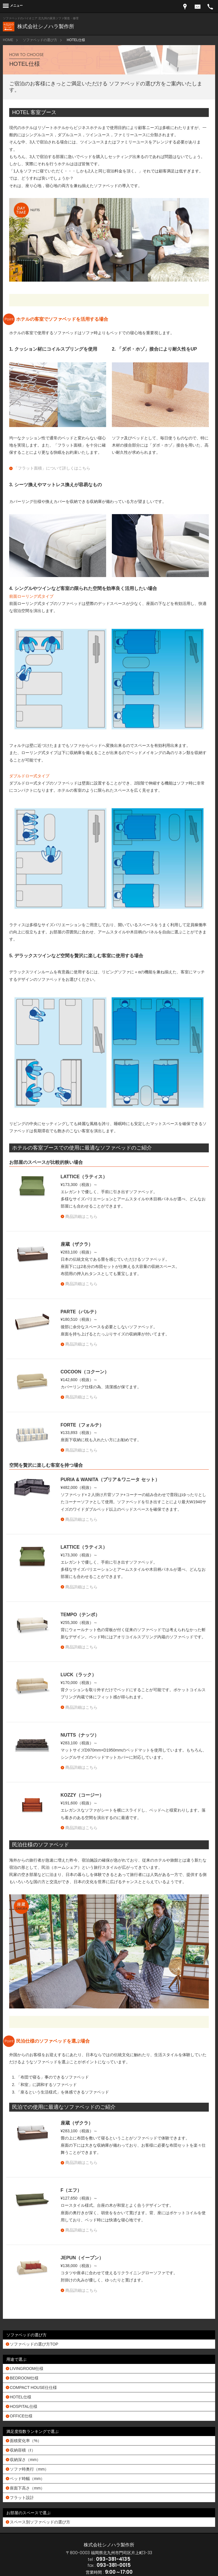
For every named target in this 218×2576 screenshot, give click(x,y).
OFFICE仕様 (21, 2416)
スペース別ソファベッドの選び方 (40, 2522)
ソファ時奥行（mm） (29, 2469)
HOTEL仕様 (20, 2397)
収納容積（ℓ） (22, 2450)
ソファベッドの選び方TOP (34, 2344)
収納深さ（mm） (25, 2459)
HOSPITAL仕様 (23, 2406)
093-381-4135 (113, 2559)
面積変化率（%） (25, 2440)
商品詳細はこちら (81, 1216)
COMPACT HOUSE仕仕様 (33, 2387)
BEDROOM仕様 (24, 2378)
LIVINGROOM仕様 (26, 2368)
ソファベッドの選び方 (40, 40)
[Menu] (12, 6)
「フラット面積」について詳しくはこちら (52, 468)
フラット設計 (22, 2497)
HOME (8, 40)
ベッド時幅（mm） (27, 2478)
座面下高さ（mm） (27, 2488)
